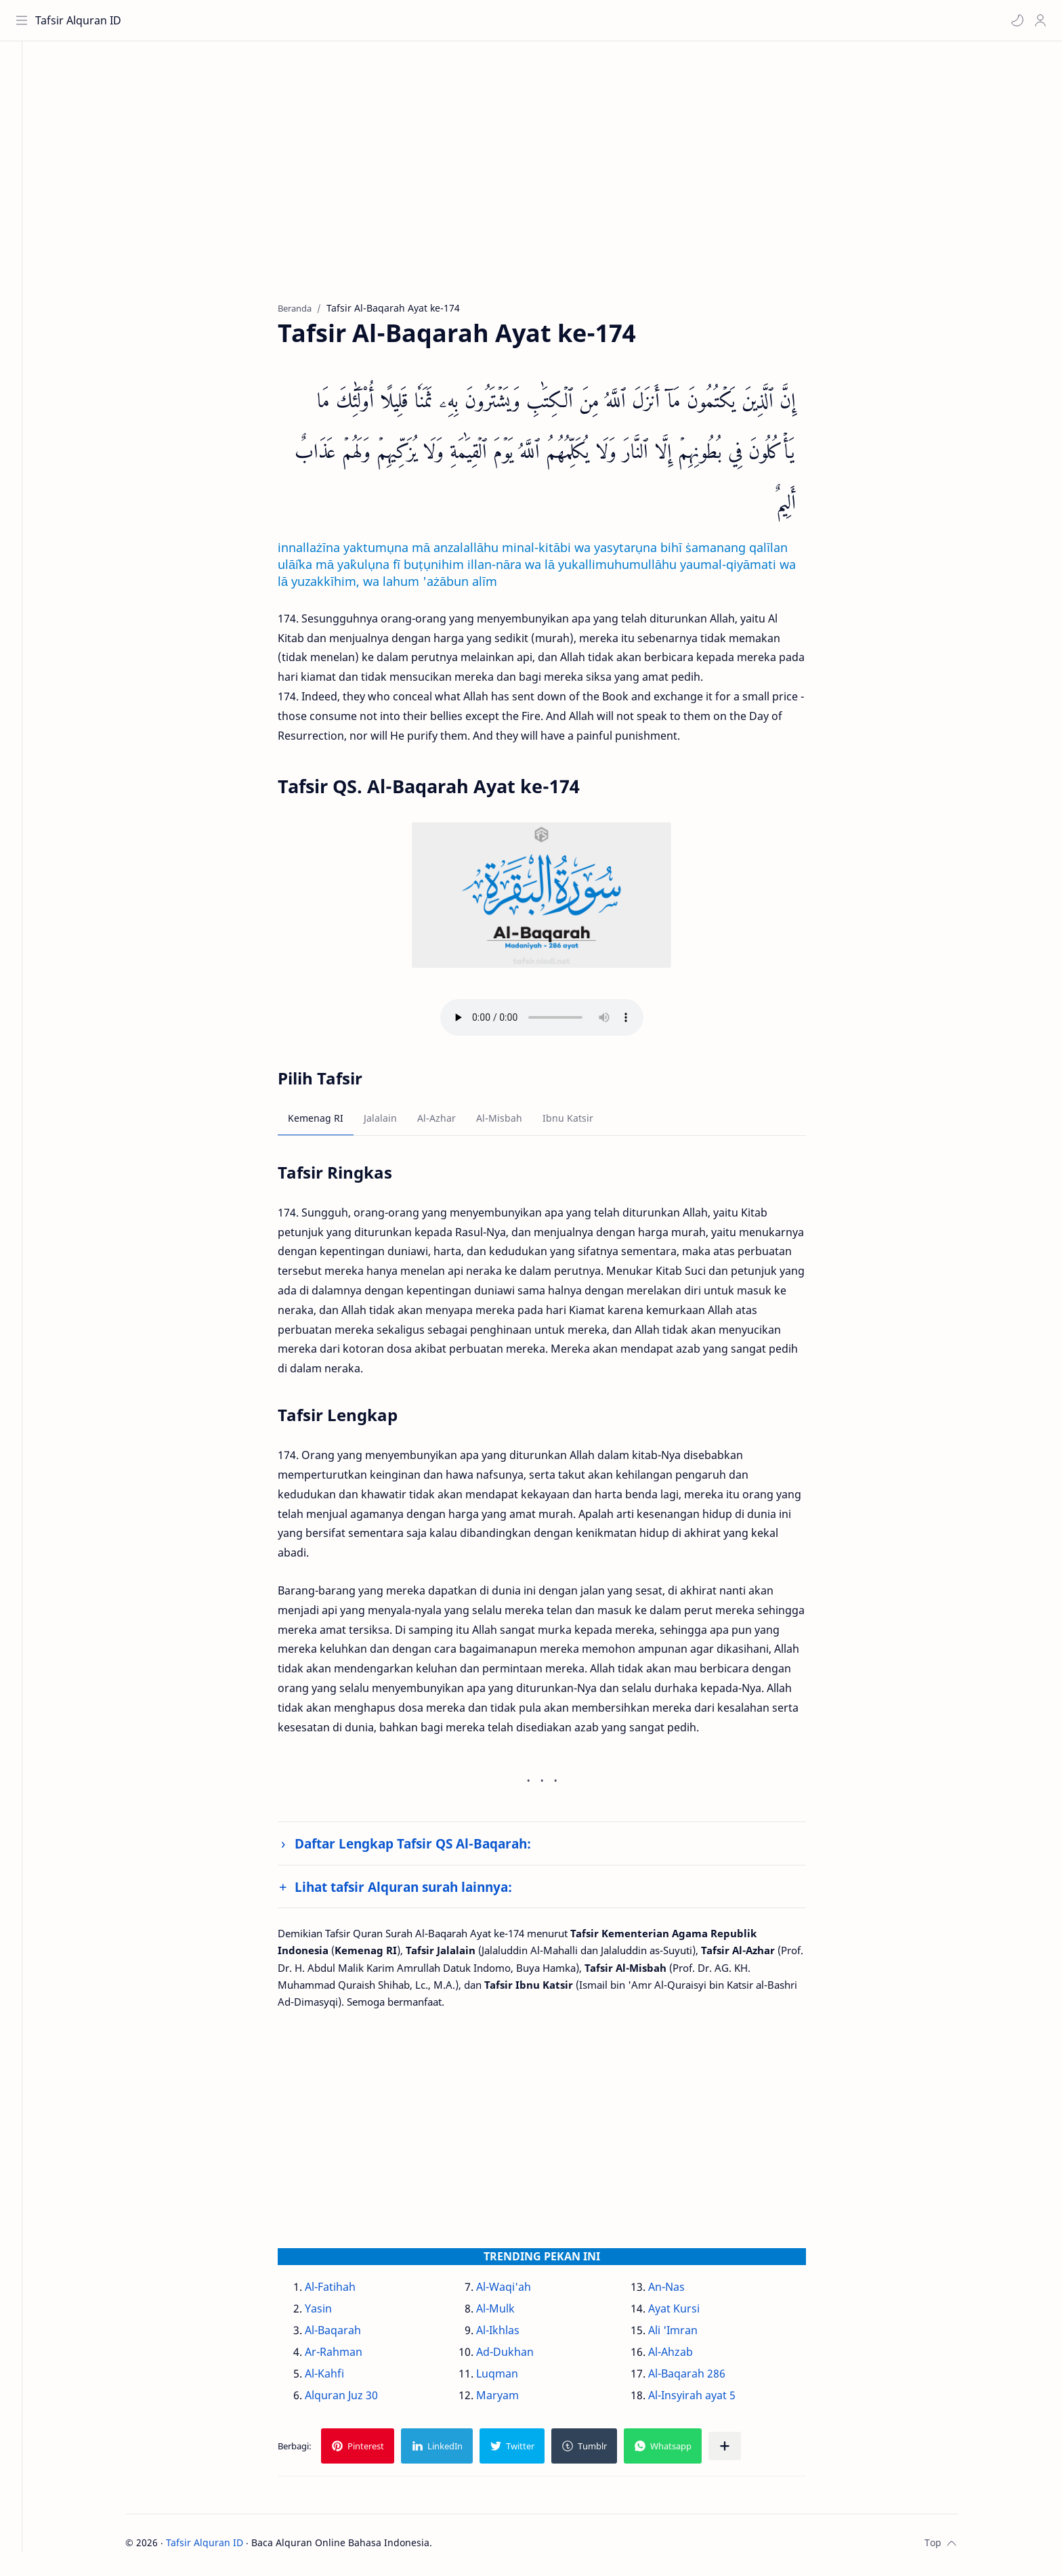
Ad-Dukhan (520, 2355)
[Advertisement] (546, 183)
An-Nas (680, 2290)
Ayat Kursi (688, 2311)
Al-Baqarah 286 (701, 2376)
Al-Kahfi (339, 2376)
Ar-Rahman (348, 2355)
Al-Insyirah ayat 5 (706, 2398)
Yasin (333, 2311)
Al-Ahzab (684, 2355)
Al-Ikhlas (512, 2333)
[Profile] (1038, 20)
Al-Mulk (510, 2311)
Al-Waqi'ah (518, 2290)
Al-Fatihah (345, 2290)
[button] (1015, 20)
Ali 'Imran (687, 2333)
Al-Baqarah (348, 2333)
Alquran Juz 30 (356, 2398)
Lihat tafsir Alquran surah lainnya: (418, 1890)
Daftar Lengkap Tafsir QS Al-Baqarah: (428, 1847)
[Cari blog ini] (281, 20)
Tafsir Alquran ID (80, 20)
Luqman (512, 2376)
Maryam (512, 2398)
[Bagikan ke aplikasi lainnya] (739, 2450)
